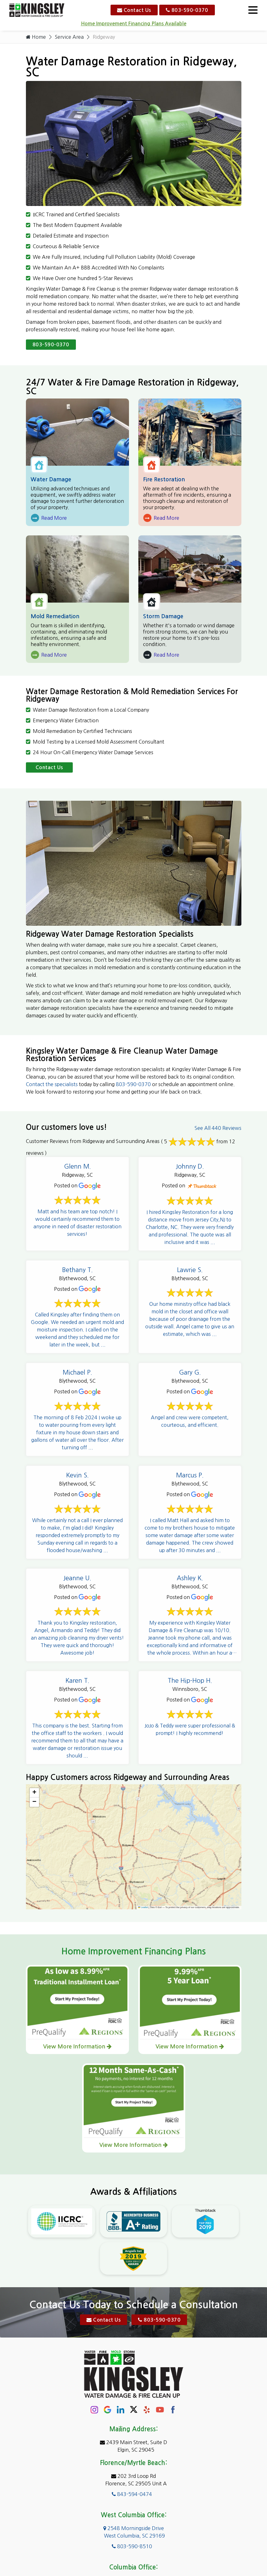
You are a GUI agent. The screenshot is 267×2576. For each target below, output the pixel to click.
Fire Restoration (164, 479)
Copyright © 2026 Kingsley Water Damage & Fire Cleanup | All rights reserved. (136, 2555)
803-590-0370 (187, 10)
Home (36, 36)
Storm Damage (163, 616)
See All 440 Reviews (218, 1127)
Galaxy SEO (145, 2561)
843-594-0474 (132, 2416)
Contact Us (134, 10)
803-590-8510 (132, 2468)
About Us (91, 2547)
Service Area (69, 36)
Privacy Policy (172, 2547)
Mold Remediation (55, 616)
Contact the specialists (52, 1084)
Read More (49, 518)
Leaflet (143, 1907)
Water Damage (51, 479)
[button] (34, 1792)
